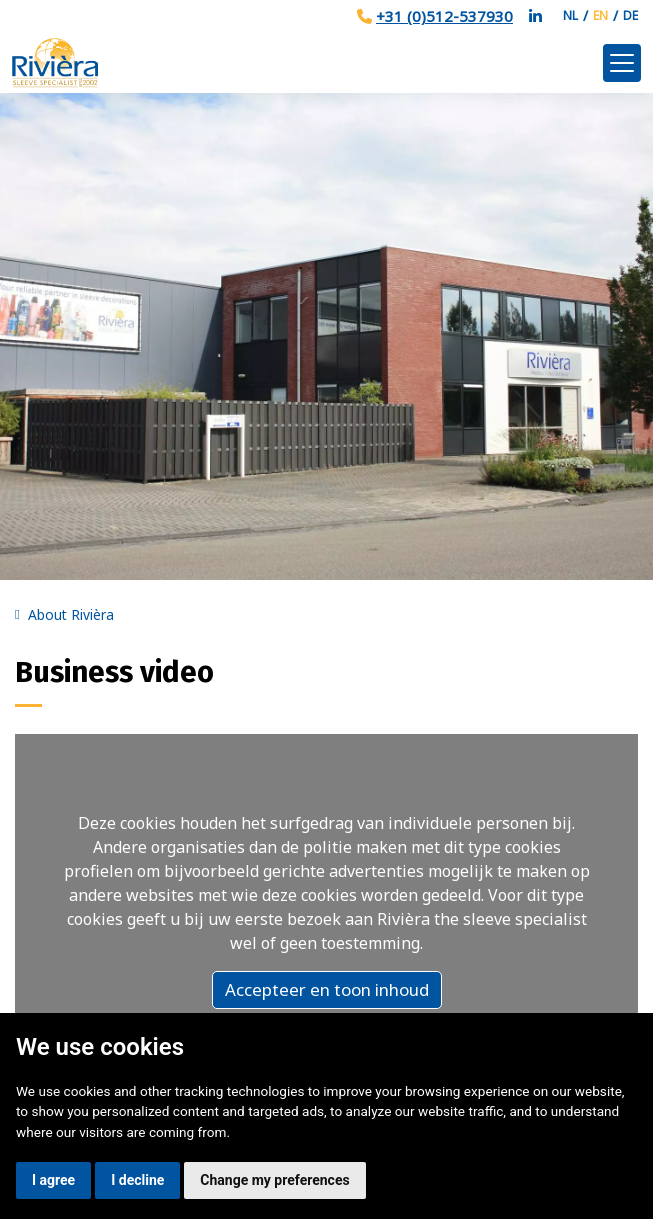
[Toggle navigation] (622, 63)
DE (630, 15)
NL (570, 15)
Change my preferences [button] (274, 1180)
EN (600, 15)
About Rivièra (71, 614)
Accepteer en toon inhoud (327, 989)
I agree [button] (53, 1180)
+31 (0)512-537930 (444, 16)
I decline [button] (137, 1180)
